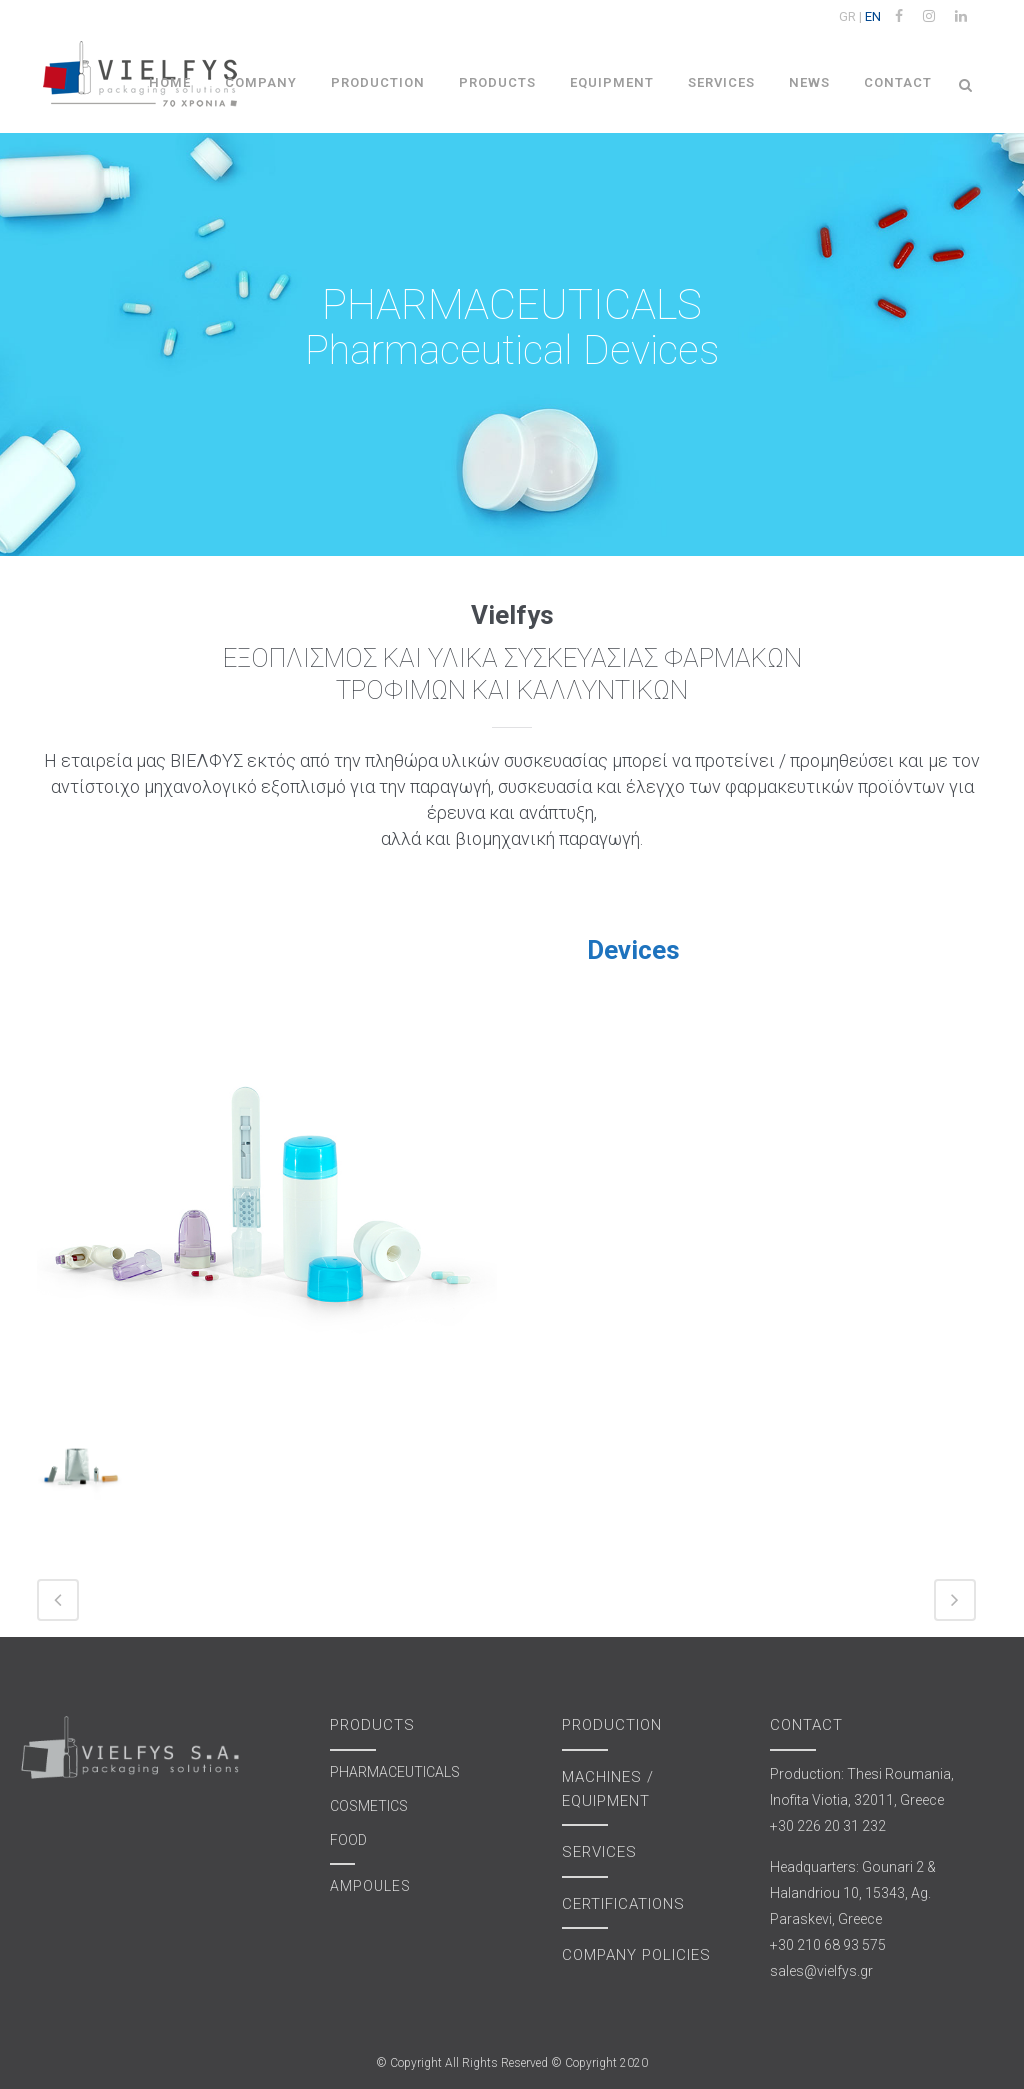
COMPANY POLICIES (636, 1955)
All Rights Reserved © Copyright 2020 (546, 2063)
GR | (850, 16)
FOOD (348, 1840)
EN (873, 16)
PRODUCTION (612, 1725)
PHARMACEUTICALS (395, 1772)
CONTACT (806, 1725)
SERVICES (599, 1852)
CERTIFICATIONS (623, 1904)
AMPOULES (370, 1886)
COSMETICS (369, 1806)
